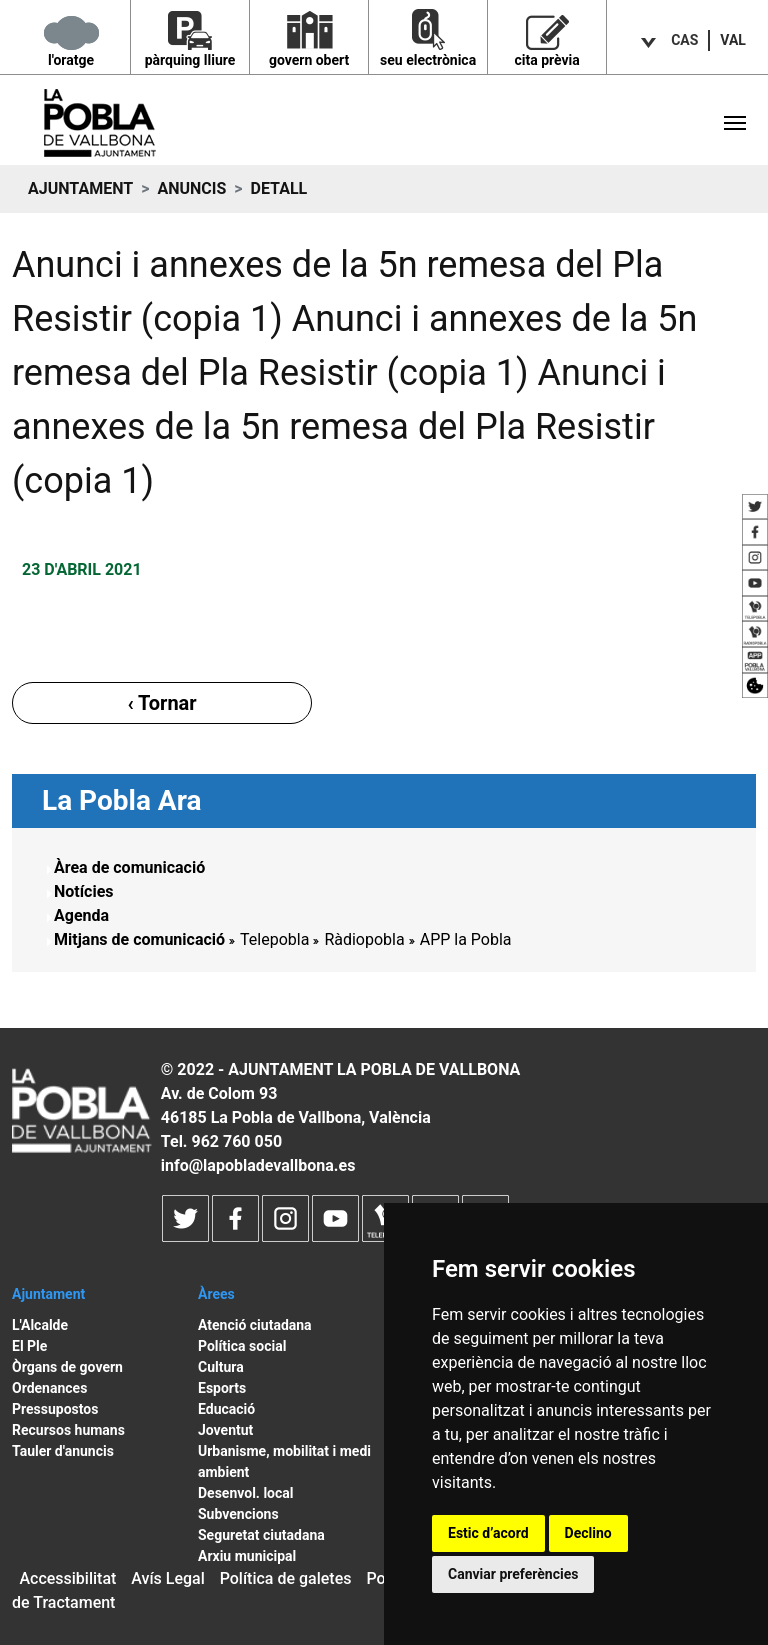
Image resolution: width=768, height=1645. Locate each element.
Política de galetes (286, 1578)
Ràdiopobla (364, 939)
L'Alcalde (40, 1325)
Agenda (81, 915)
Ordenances (49, 1388)
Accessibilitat (67, 1578)
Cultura (221, 1367)
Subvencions (238, 1514)
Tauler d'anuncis (63, 1451)
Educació (226, 1409)
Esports (222, 1388)
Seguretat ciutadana (261, 1535)
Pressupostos (55, 1409)
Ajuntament (80, 188)
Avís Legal (168, 1578)
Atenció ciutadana (255, 1325)
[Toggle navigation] (735, 123)
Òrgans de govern (67, 1367)
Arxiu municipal (247, 1556)
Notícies (84, 891)
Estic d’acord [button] (488, 1533)
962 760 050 (236, 1141)
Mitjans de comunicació (139, 939)
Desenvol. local (246, 1493)
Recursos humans (68, 1430)
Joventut (225, 1430)
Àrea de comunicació (129, 867)
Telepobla (274, 939)
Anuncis (191, 188)
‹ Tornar (161, 703)
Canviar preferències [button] (513, 1574)
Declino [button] (588, 1533)
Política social (242, 1346)
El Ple (29, 1346)
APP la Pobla (466, 939)
